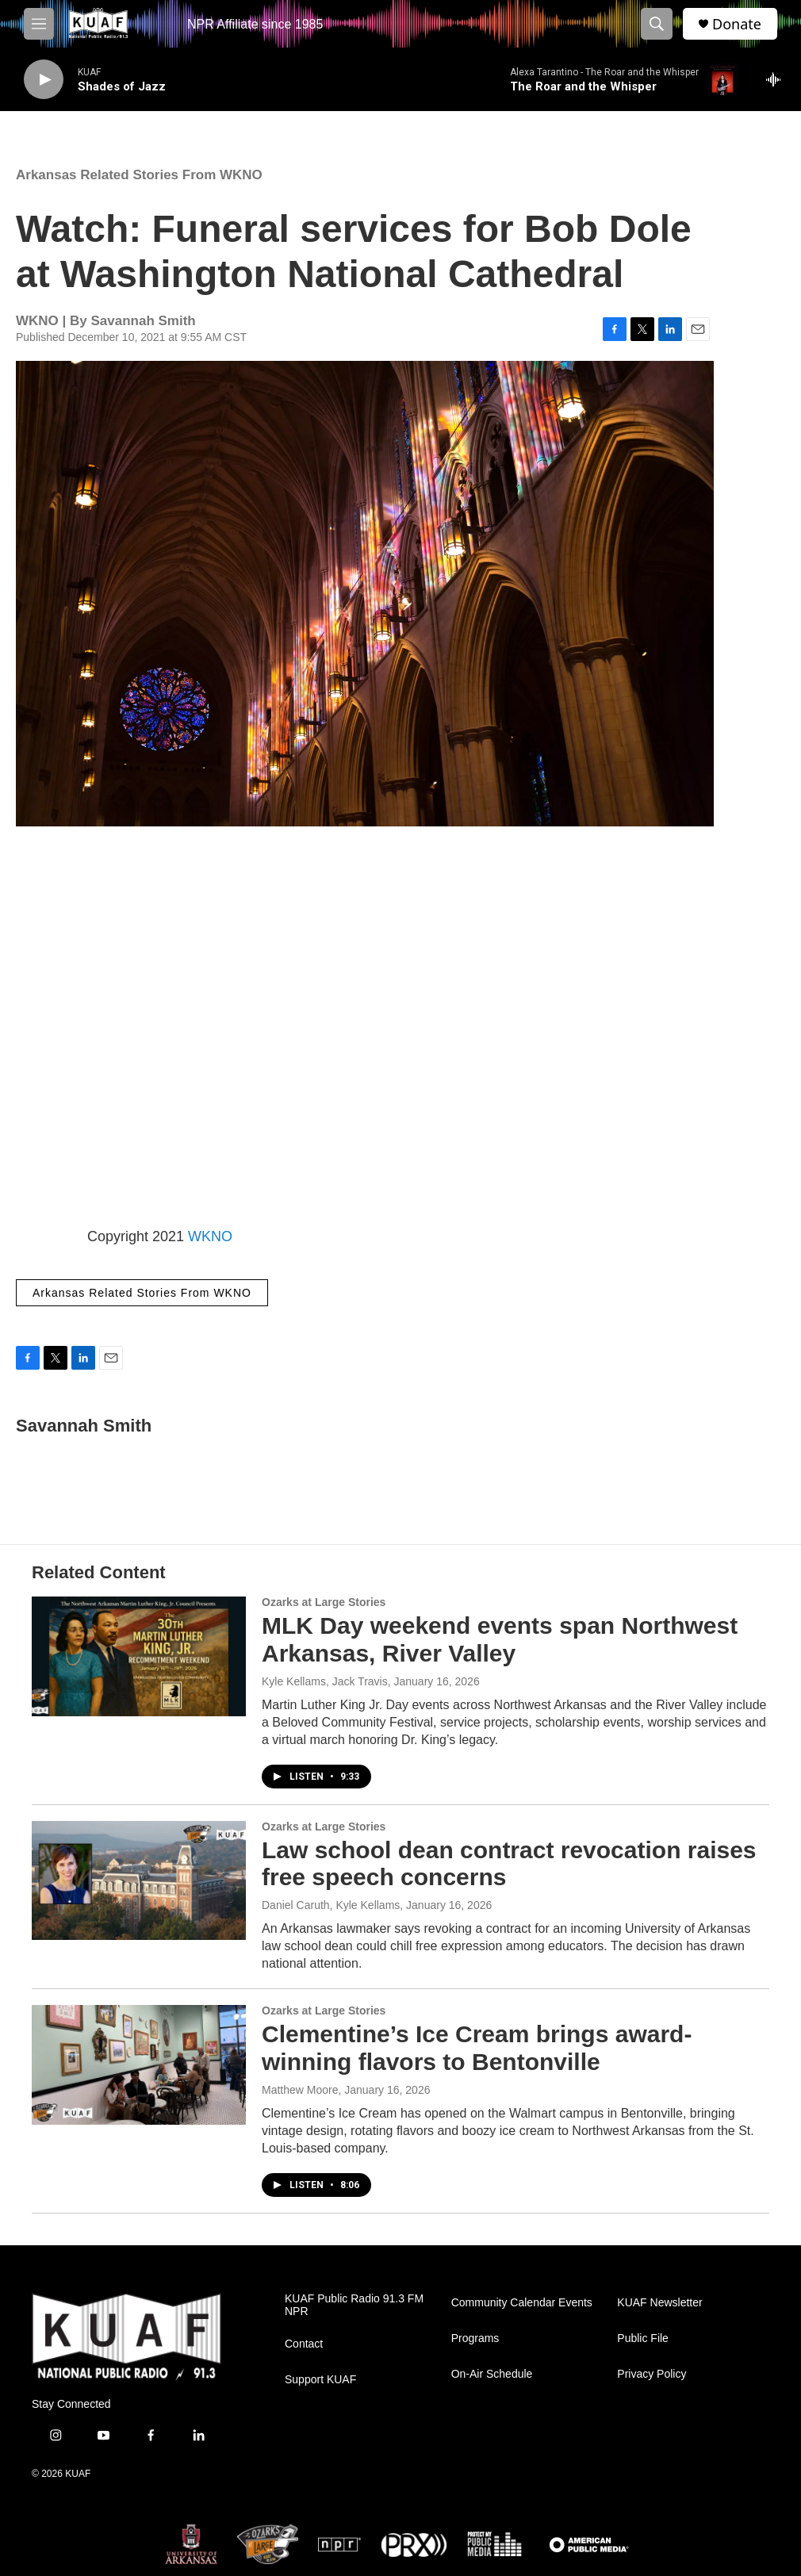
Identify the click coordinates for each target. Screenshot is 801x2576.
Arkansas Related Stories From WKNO (139, 174)
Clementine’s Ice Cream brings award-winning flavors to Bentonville (477, 2048)
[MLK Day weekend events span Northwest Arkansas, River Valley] (139, 1656)
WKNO (210, 1236)
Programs (475, 2338)
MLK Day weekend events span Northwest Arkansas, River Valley (500, 1639)
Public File (643, 2338)
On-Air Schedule (492, 2374)
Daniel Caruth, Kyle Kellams (331, 1905)
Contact (304, 2344)
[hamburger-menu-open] (39, 24)
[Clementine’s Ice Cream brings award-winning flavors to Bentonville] (139, 2064)
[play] (43, 80)
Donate (736, 24)
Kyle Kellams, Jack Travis (325, 1681)
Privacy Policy (651, 2374)
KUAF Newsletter (659, 2303)
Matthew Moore (300, 2089)
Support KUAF (320, 2380)
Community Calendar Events (521, 2303)
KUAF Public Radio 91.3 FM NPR (354, 2305)
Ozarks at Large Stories (323, 1602)
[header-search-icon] (657, 24)
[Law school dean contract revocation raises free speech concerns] (139, 1880)
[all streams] (777, 79)
